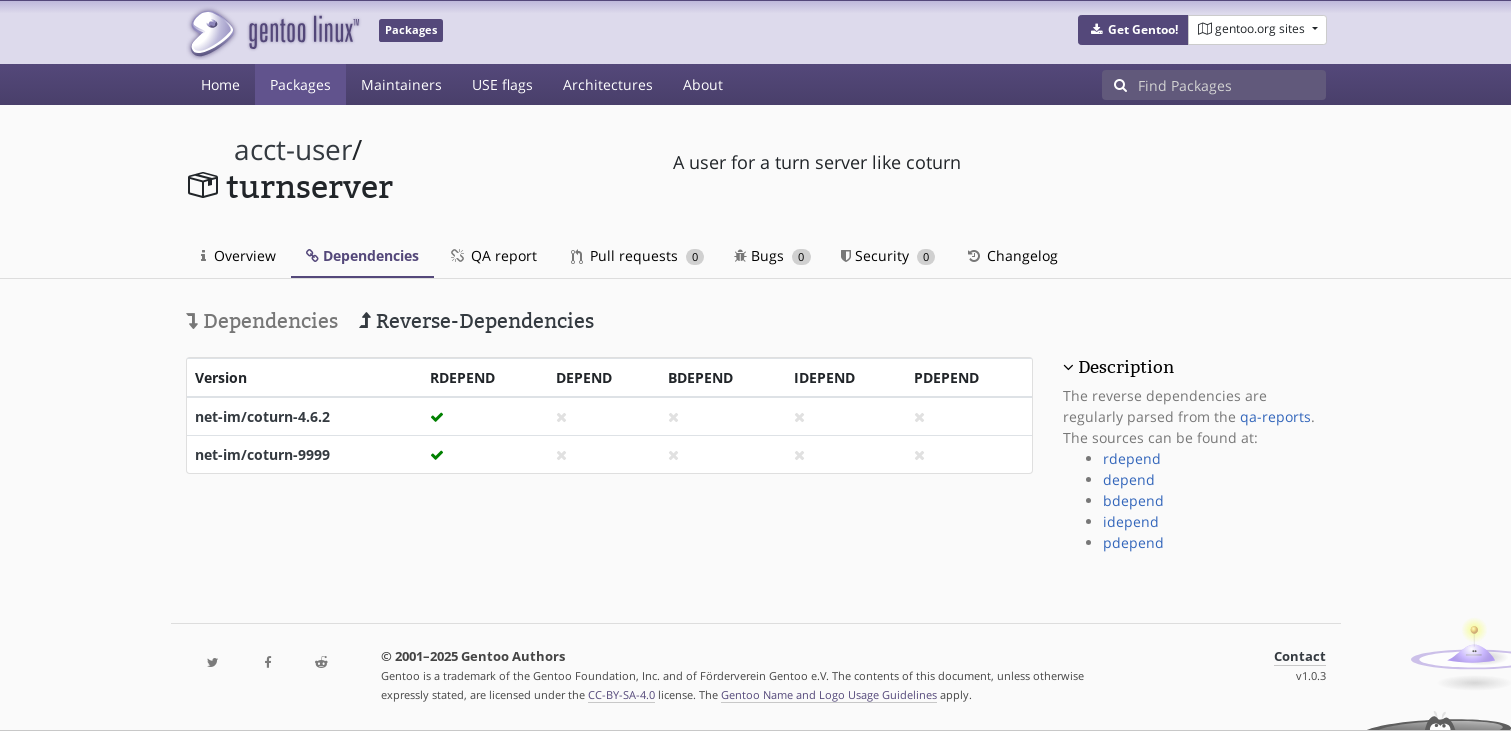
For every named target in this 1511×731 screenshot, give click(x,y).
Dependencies (362, 255)
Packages (300, 84)
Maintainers (401, 84)
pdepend (1133, 542)
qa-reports (1275, 416)
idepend (1131, 521)
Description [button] (1126, 367)
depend (1129, 479)
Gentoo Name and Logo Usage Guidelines (829, 694)
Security (888, 255)
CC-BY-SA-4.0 (621, 694)
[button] (1133, 30)
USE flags (502, 84)
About (703, 84)
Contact (1300, 656)
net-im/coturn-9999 (262, 454)
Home (220, 84)
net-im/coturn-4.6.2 (262, 416)
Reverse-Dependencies (476, 321)
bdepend (1133, 500)
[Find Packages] (1232, 85)
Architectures (608, 84)
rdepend (1132, 458)
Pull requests (638, 255)
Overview (238, 255)
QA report (493, 255)
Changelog (1011, 255)
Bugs (772, 255)
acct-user (293, 149)
